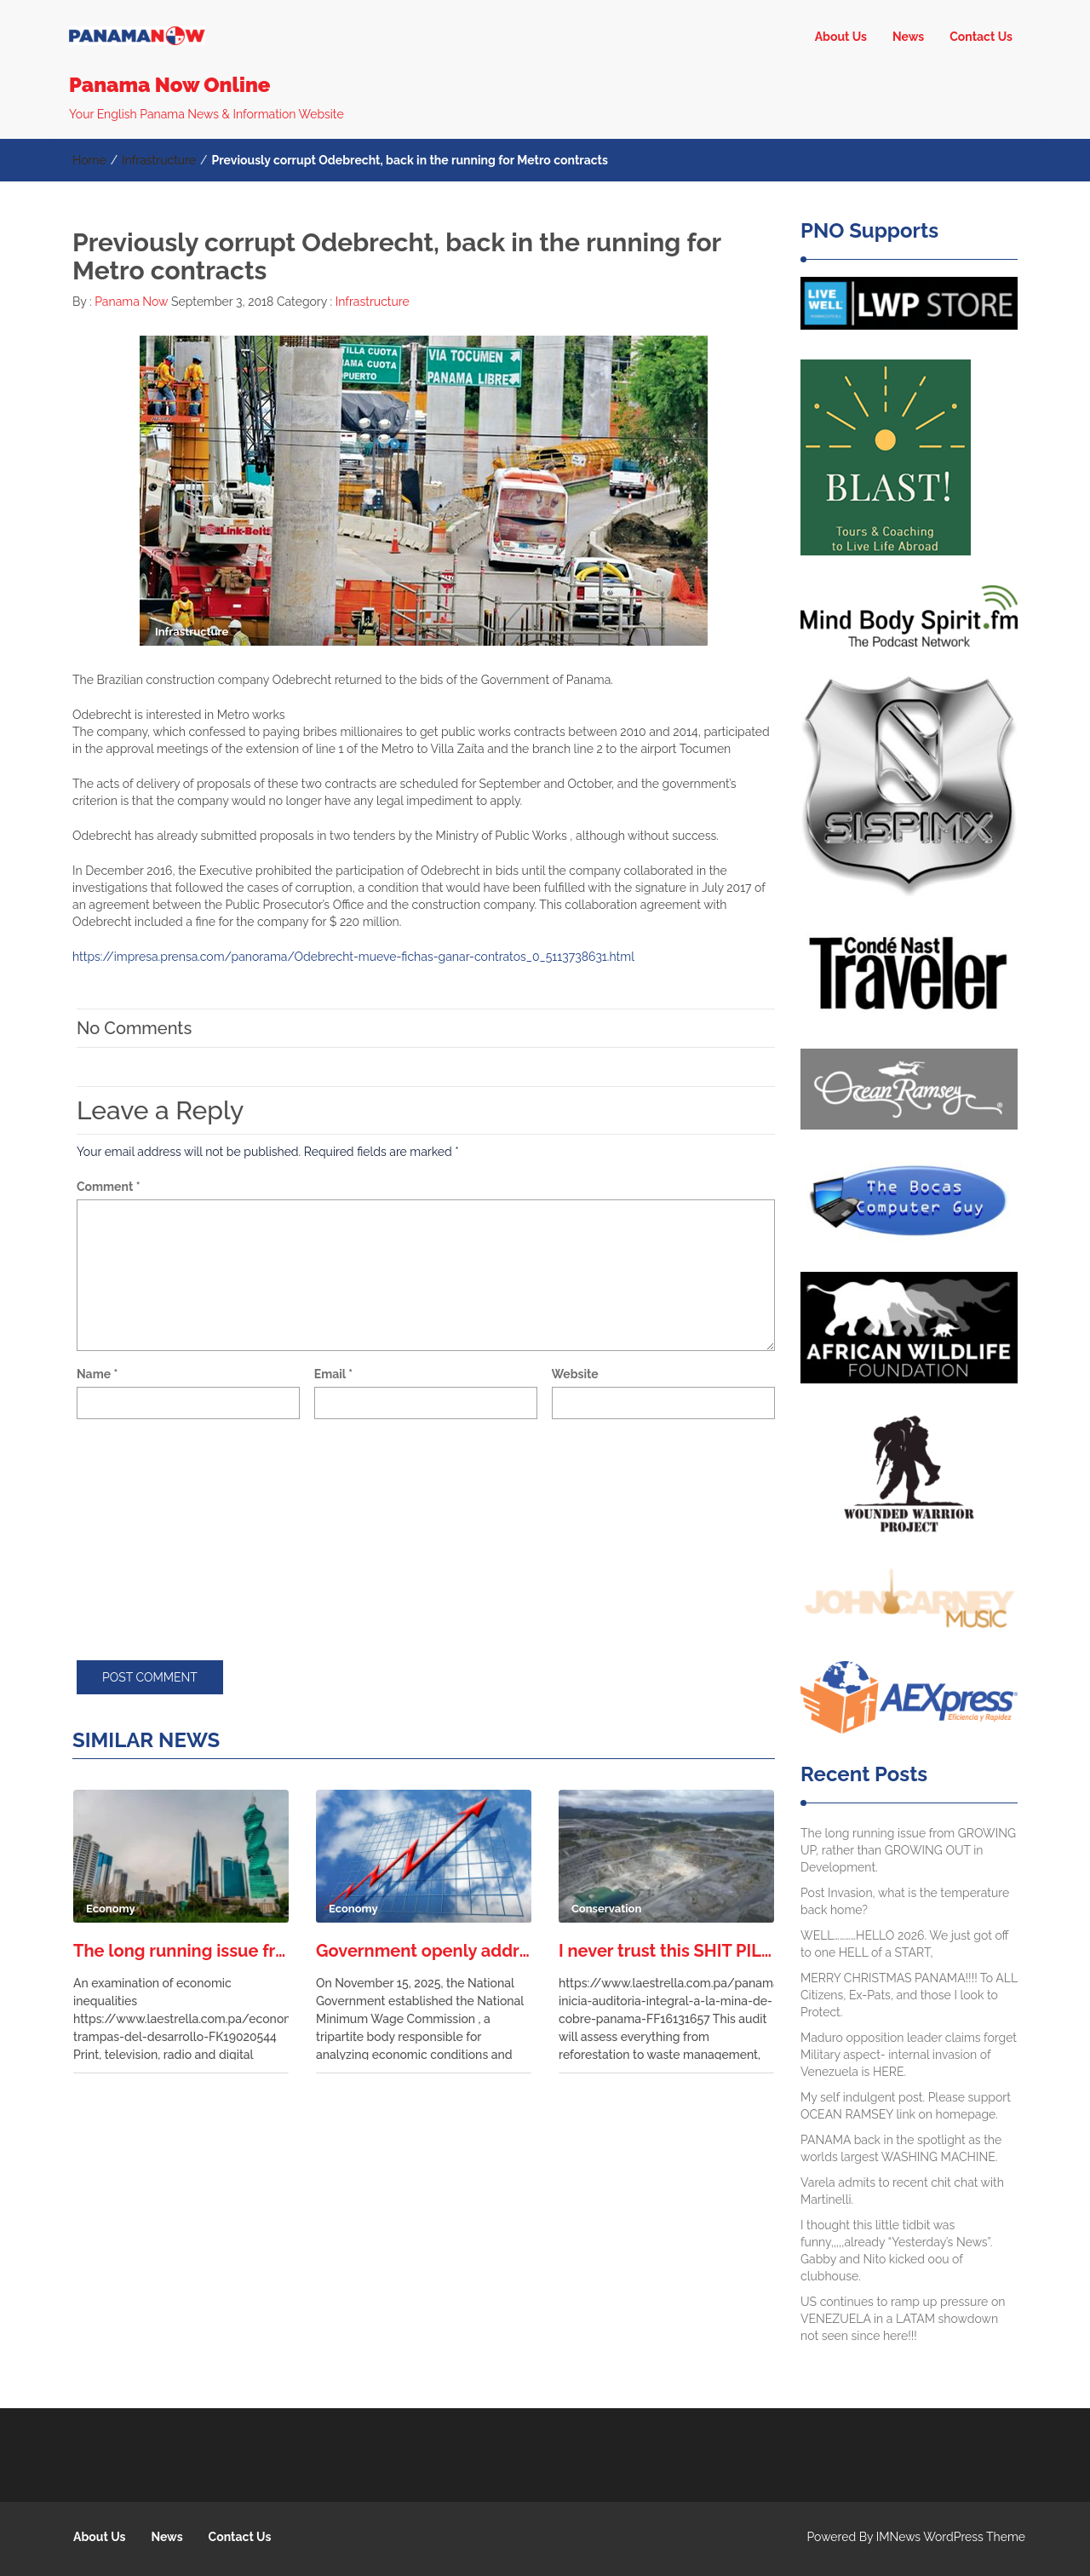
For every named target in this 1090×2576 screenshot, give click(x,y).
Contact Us (981, 36)
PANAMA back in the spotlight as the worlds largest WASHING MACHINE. (900, 2148)
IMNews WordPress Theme (950, 2537)
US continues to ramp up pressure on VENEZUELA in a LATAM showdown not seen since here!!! (902, 2319)
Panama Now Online (169, 84)
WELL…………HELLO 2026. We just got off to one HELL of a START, (904, 1944)
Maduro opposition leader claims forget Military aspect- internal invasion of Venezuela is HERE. (908, 2055)
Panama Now (130, 301)
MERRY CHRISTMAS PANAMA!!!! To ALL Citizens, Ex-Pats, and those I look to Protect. (909, 1995)
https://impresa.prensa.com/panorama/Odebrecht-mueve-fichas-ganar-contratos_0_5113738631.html (353, 956)
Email (333, 1374)
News (908, 36)
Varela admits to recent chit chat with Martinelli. (902, 2191)
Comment (109, 1186)
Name (97, 1374)
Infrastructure (159, 160)
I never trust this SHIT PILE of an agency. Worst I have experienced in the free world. (666, 1951)
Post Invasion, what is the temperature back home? (904, 1901)
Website (575, 1374)
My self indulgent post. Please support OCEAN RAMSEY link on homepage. (905, 2105)
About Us (841, 36)
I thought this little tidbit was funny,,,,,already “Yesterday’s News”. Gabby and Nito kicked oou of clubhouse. (896, 2250)
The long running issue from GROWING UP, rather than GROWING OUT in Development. (181, 1951)
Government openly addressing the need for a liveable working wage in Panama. (423, 1951)
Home (89, 160)
